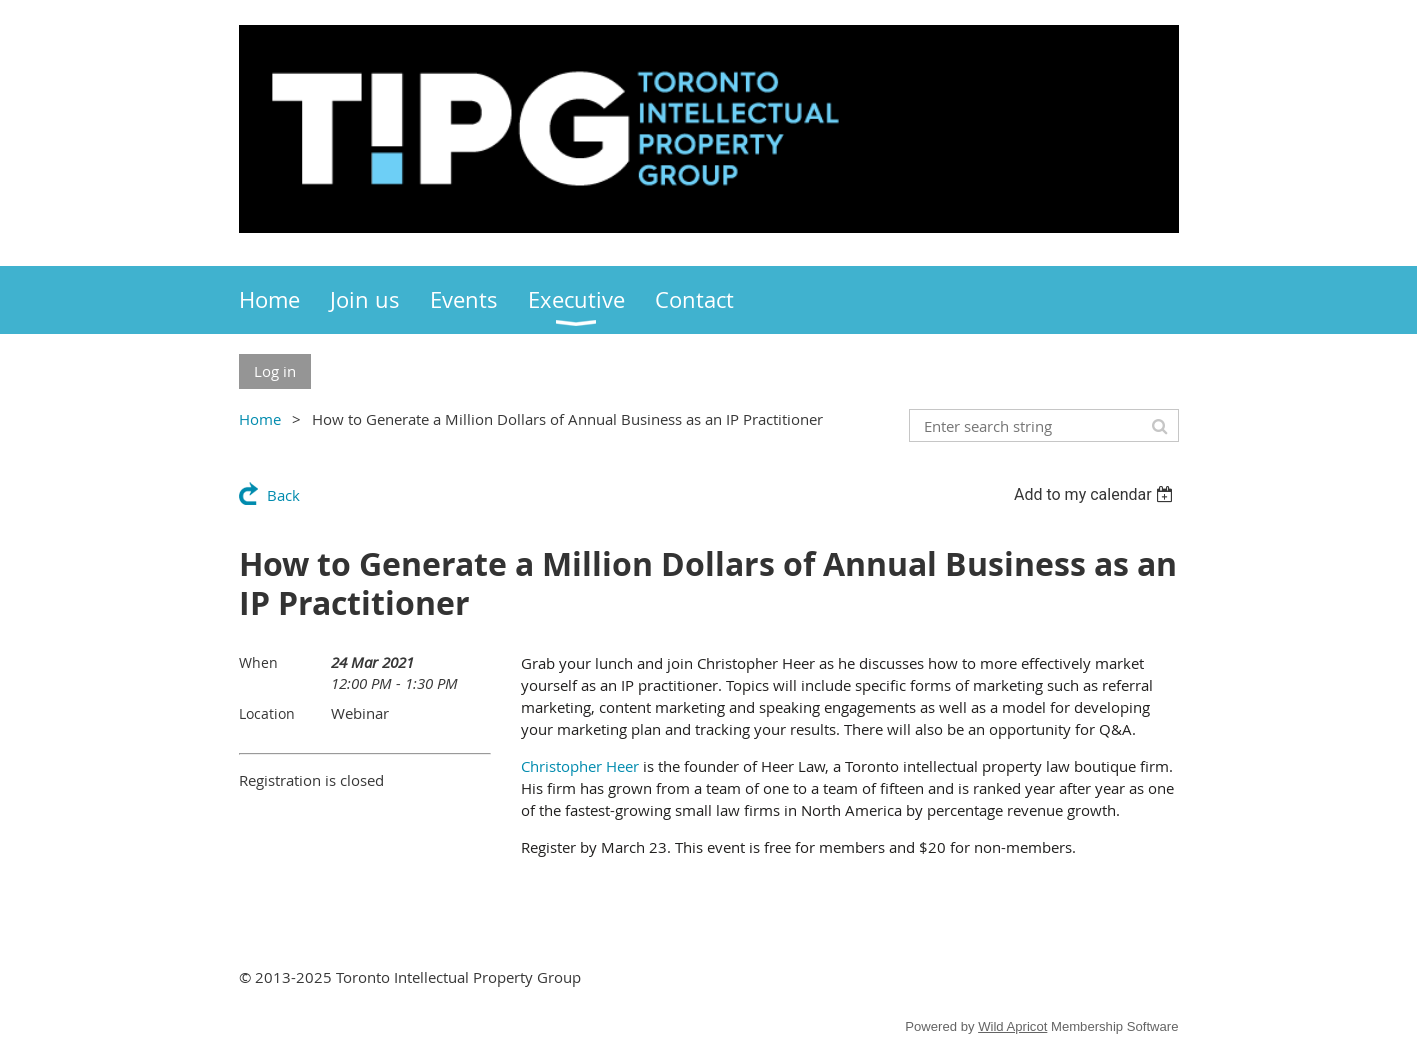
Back (283, 495)
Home (260, 419)
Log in (275, 371)
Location (267, 713)
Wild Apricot (1012, 1026)
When (258, 662)
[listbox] (1096, 494)
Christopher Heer (580, 766)
